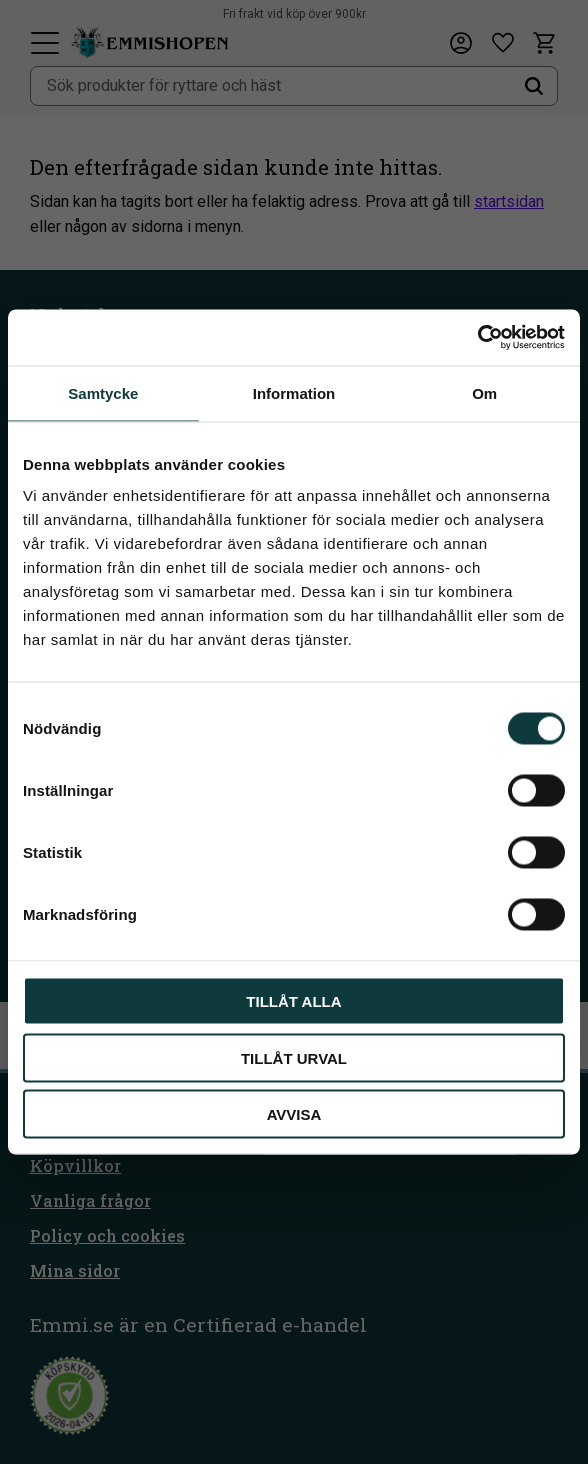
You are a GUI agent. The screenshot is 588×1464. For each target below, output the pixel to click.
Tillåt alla (293, 1001)
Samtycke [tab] (103, 392)
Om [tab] (484, 392)
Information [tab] (294, 392)
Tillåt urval (294, 1057)
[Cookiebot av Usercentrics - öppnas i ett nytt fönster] (477, 338)
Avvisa (294, 1114)
